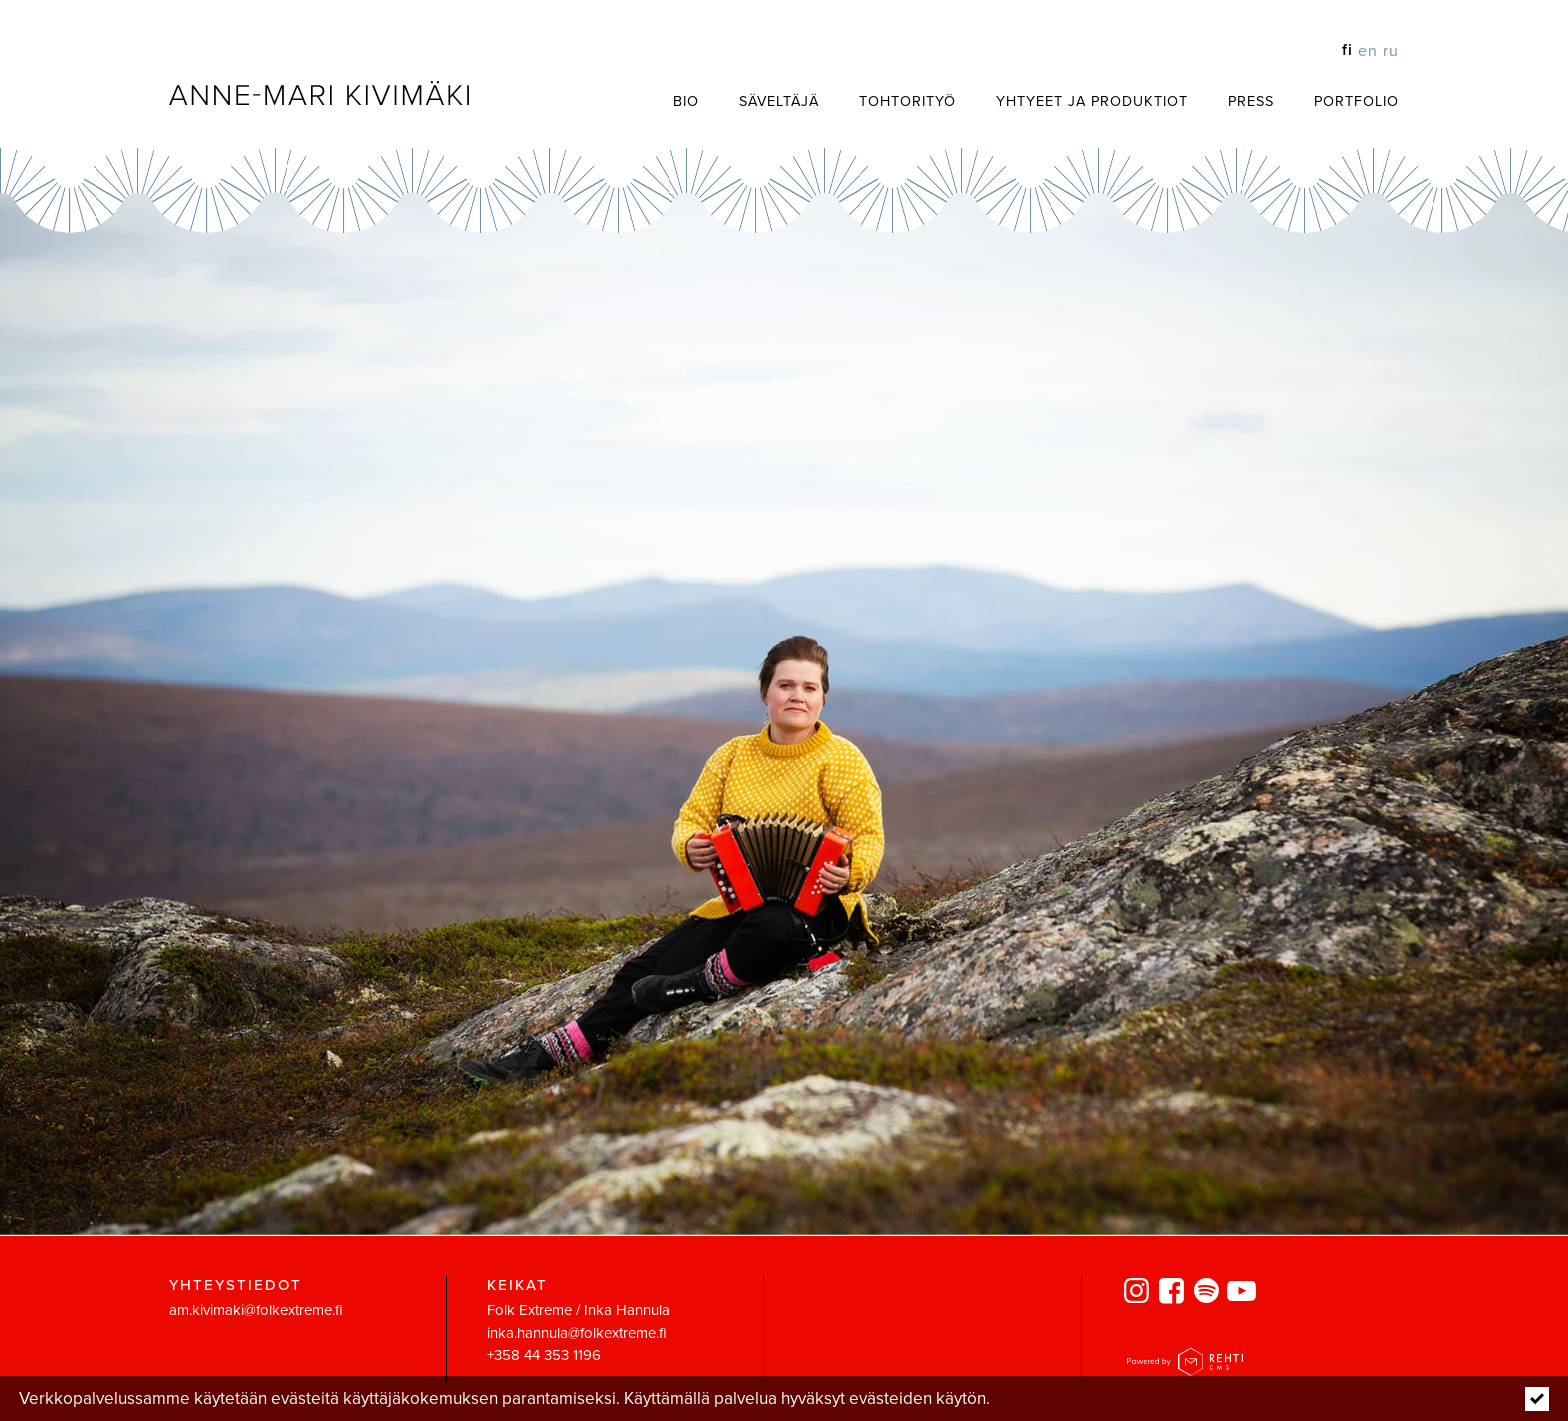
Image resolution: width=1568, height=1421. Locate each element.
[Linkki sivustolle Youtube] (1244, 1292)
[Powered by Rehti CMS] (1185, 1366)
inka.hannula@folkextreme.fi (577, 1331)
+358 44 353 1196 (544, 1354)
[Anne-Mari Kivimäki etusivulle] (319, 93)
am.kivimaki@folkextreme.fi (256, 1309)
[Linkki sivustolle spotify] (1209, 1292)
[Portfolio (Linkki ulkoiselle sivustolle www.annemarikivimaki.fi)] (1336, 100)
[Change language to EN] (1365, 50)
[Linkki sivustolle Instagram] (1139, 1292)
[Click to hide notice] (1537, 1399)
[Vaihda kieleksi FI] (1345, 50)
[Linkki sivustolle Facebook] (1174, 1292)
